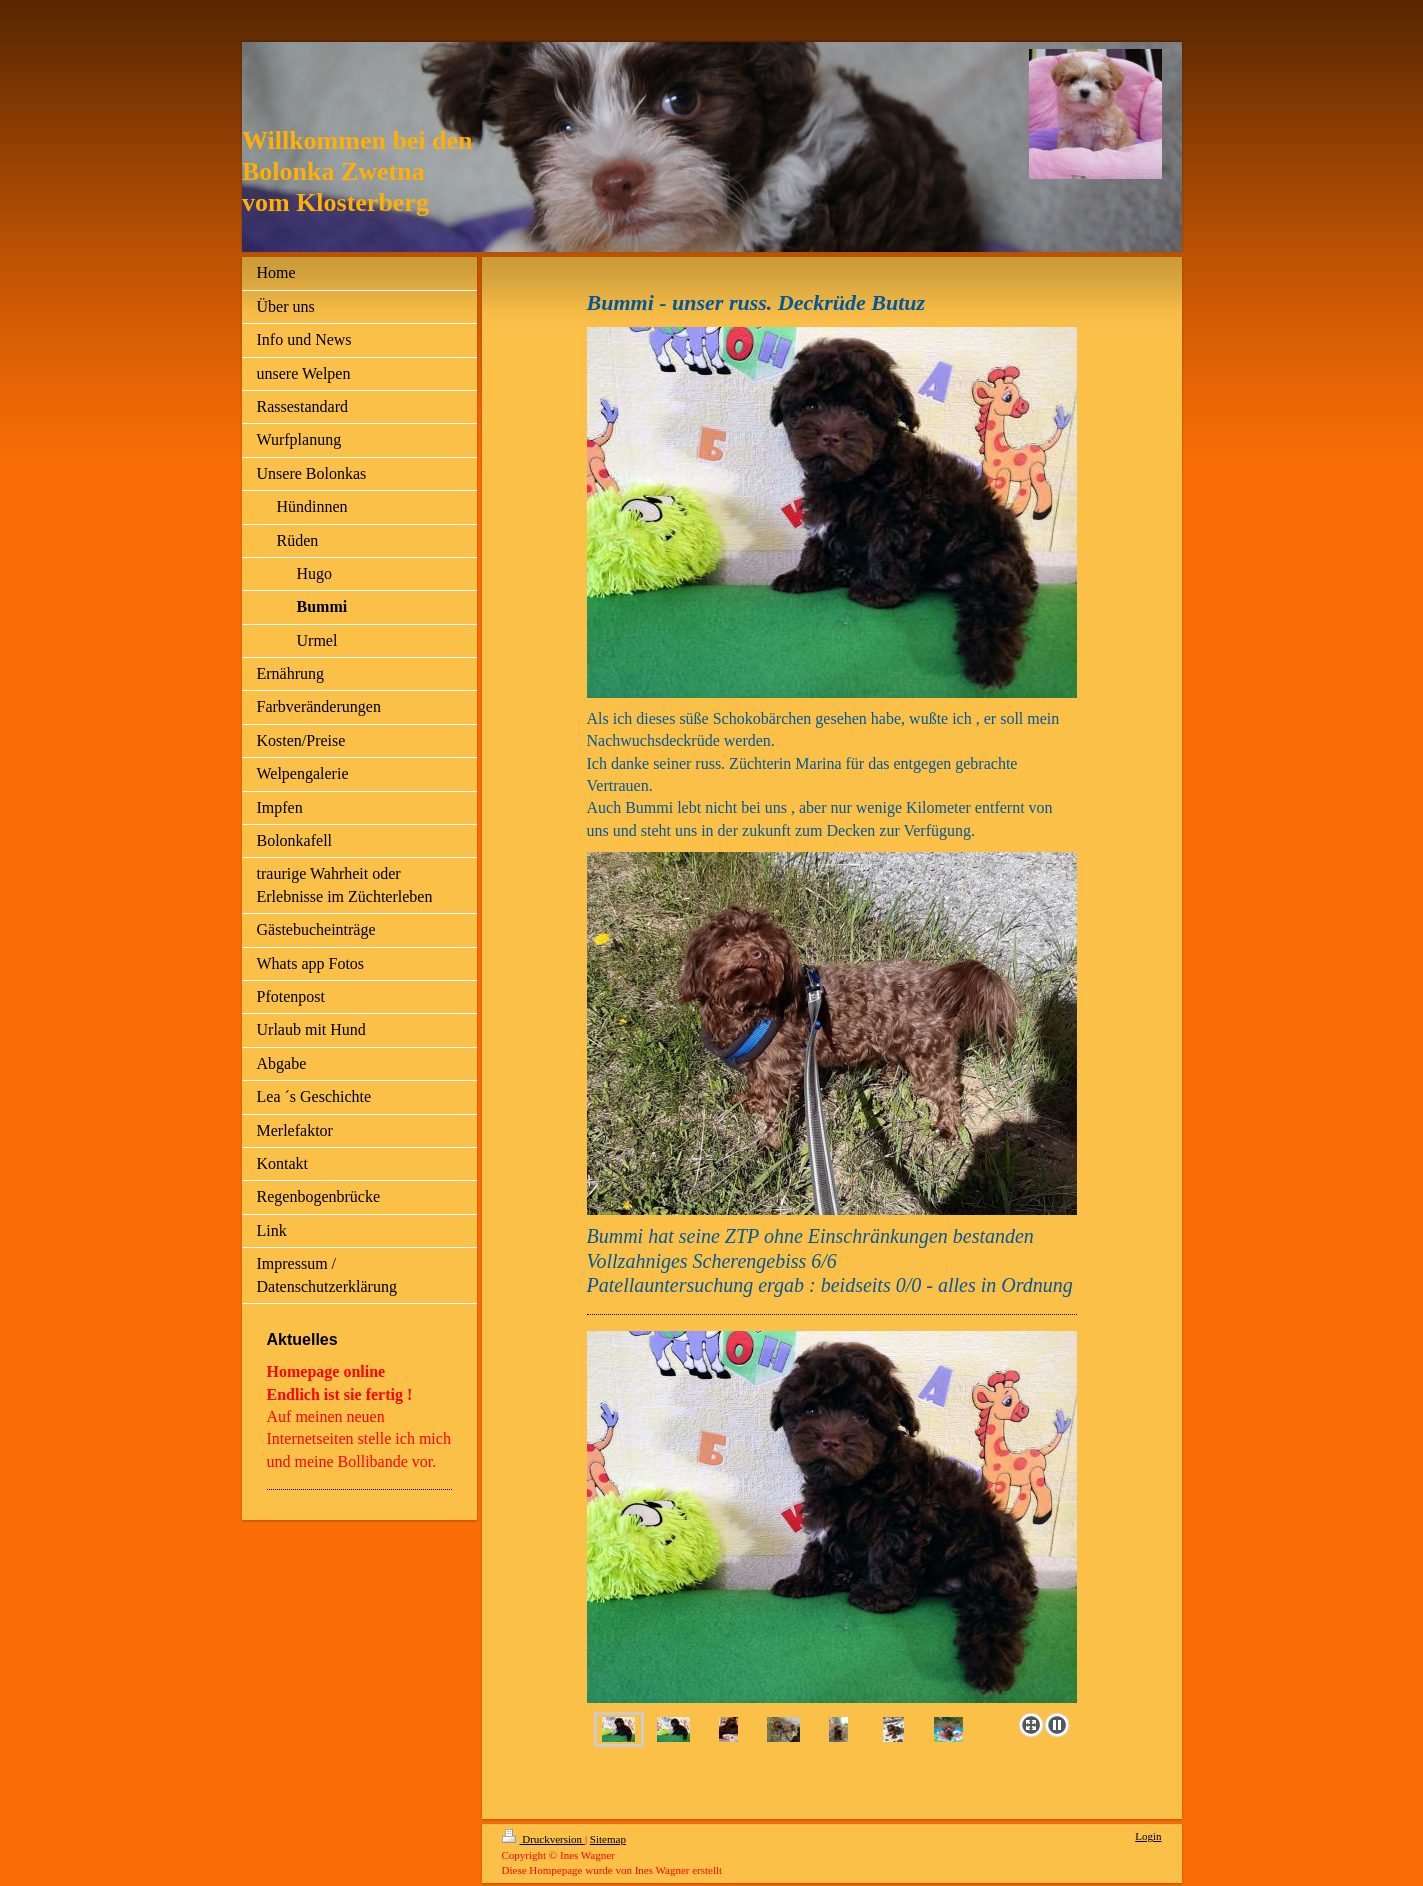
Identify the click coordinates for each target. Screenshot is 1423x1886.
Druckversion (543, 1839)
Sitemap (608, 1839)
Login (1148, 1836)
